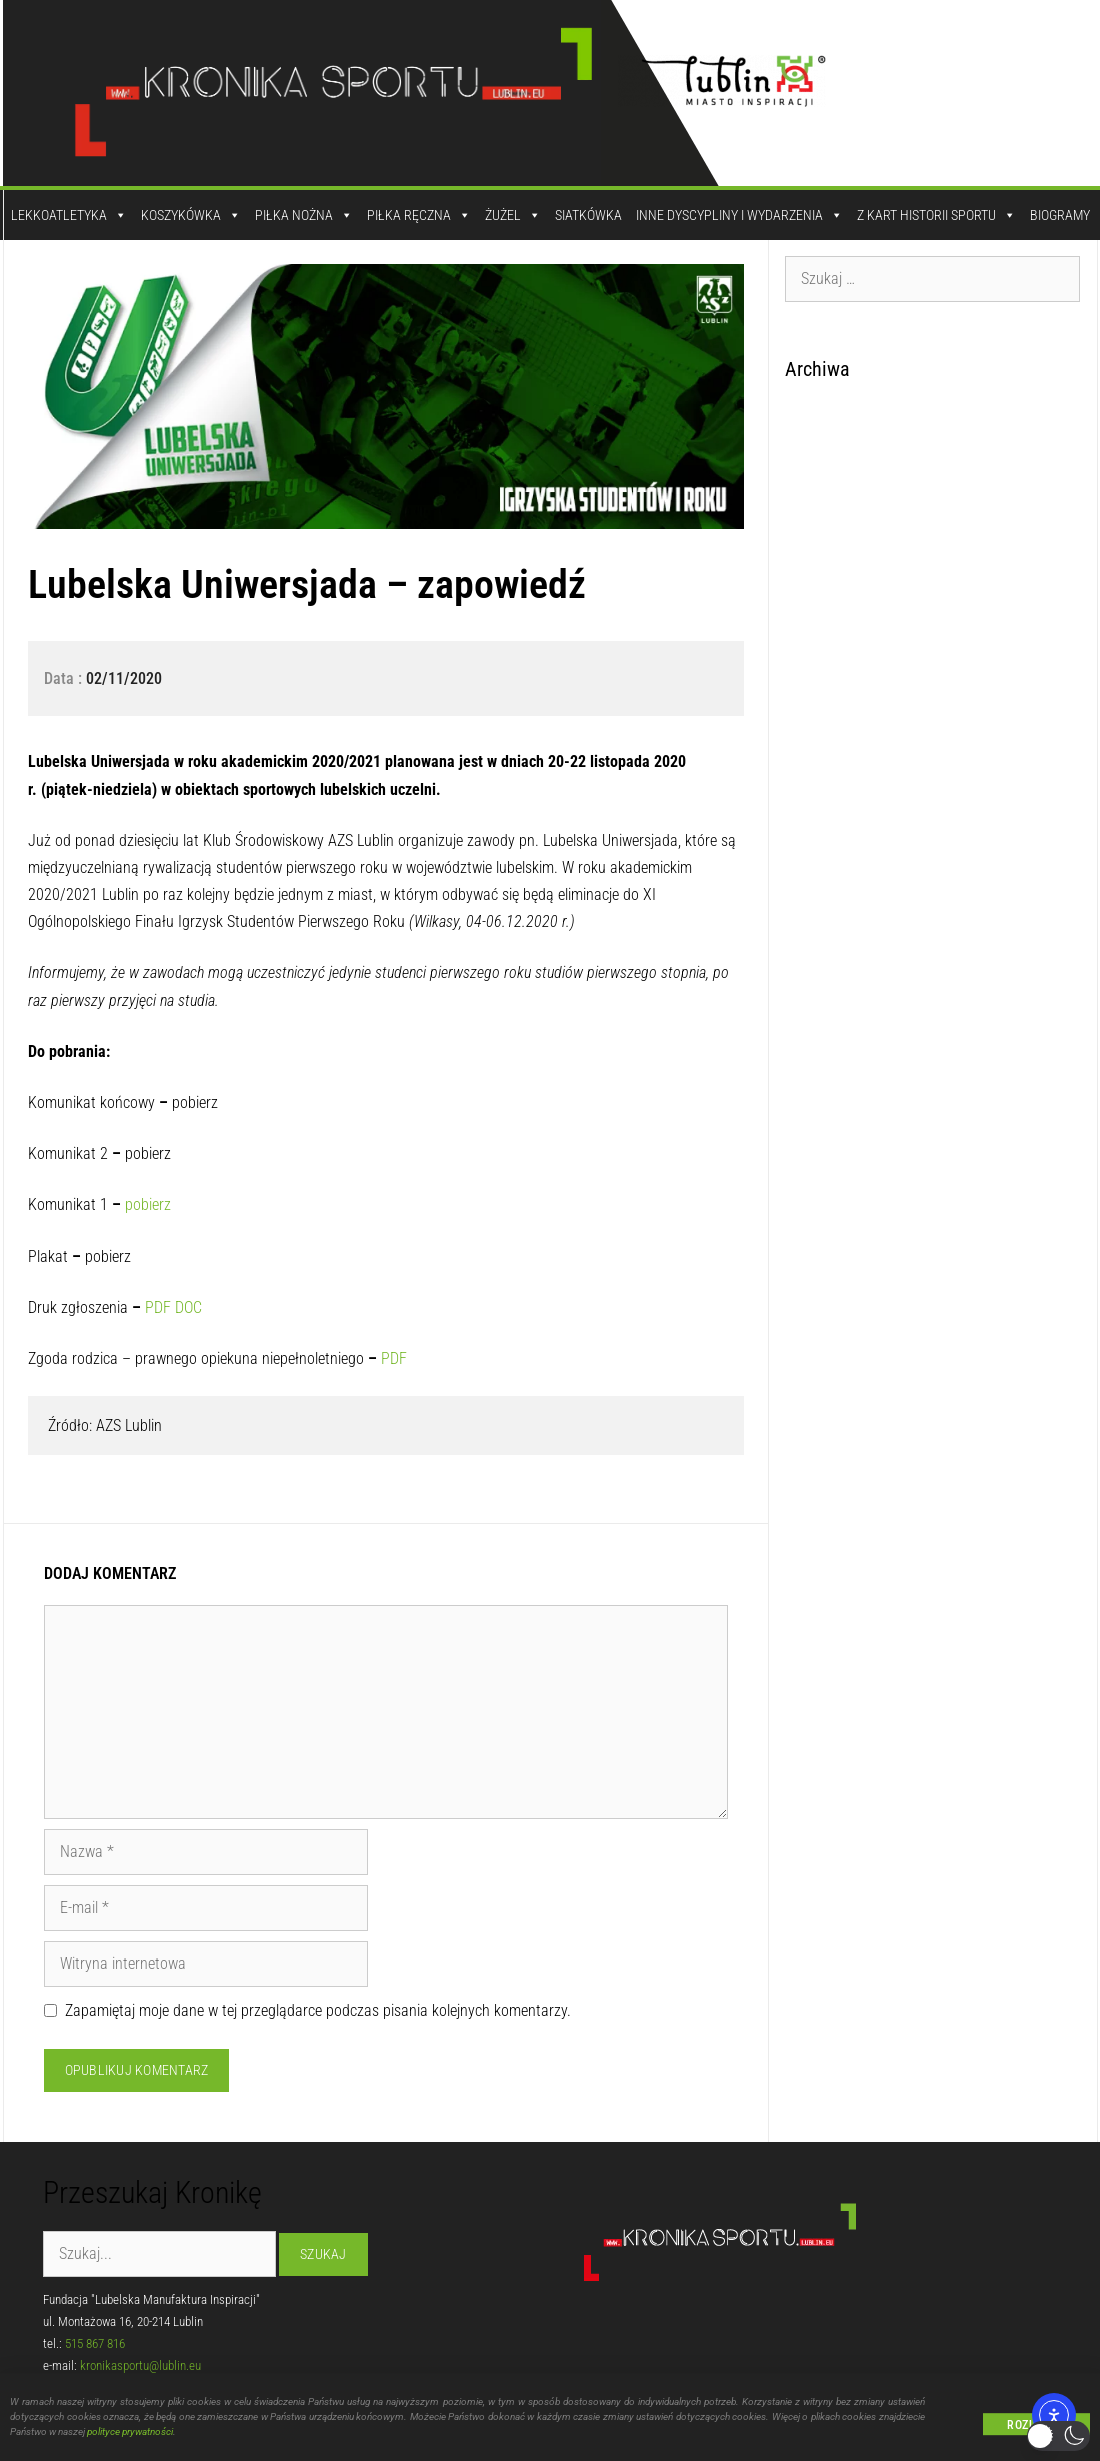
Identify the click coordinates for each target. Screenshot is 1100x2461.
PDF (158, 1307)
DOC (188, 1307)
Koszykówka (191, 215)
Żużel (513, 215)
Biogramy (1060, 215)
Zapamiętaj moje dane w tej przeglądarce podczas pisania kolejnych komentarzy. (318, 2010)
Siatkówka (588, 215)
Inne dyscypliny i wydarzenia (739, 215)
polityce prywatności (130, 2439)
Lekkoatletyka (69, 215)
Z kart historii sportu (936, 215)
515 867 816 (95, 2343)
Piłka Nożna (304, 215)
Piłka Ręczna (419, 215)
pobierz (148, 1204)
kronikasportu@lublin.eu (140, 2365)
